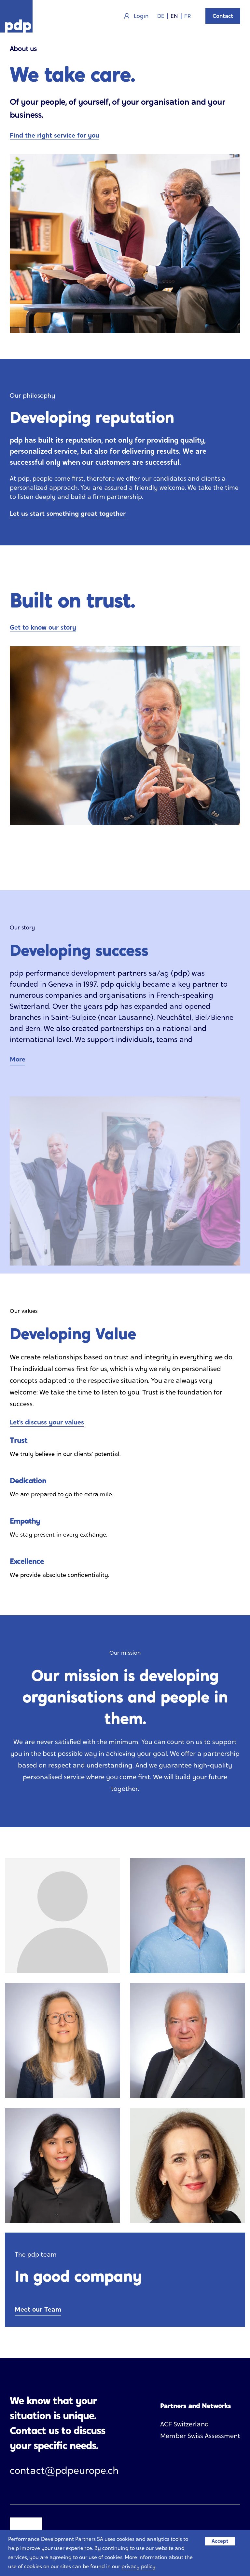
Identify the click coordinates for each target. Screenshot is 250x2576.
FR (187, 16)
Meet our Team (38, 2309)
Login (136, 16)
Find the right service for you (54, 135)
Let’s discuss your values (47, 1422)
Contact (223, 16)
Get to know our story (43, 627)
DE (160, 16)
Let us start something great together (68, 513)
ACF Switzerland (184, 2424)
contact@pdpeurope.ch (64, 2470)
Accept (220, 2541)
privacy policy (138, 2566)
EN (174, 16)
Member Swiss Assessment (200, 2436)
